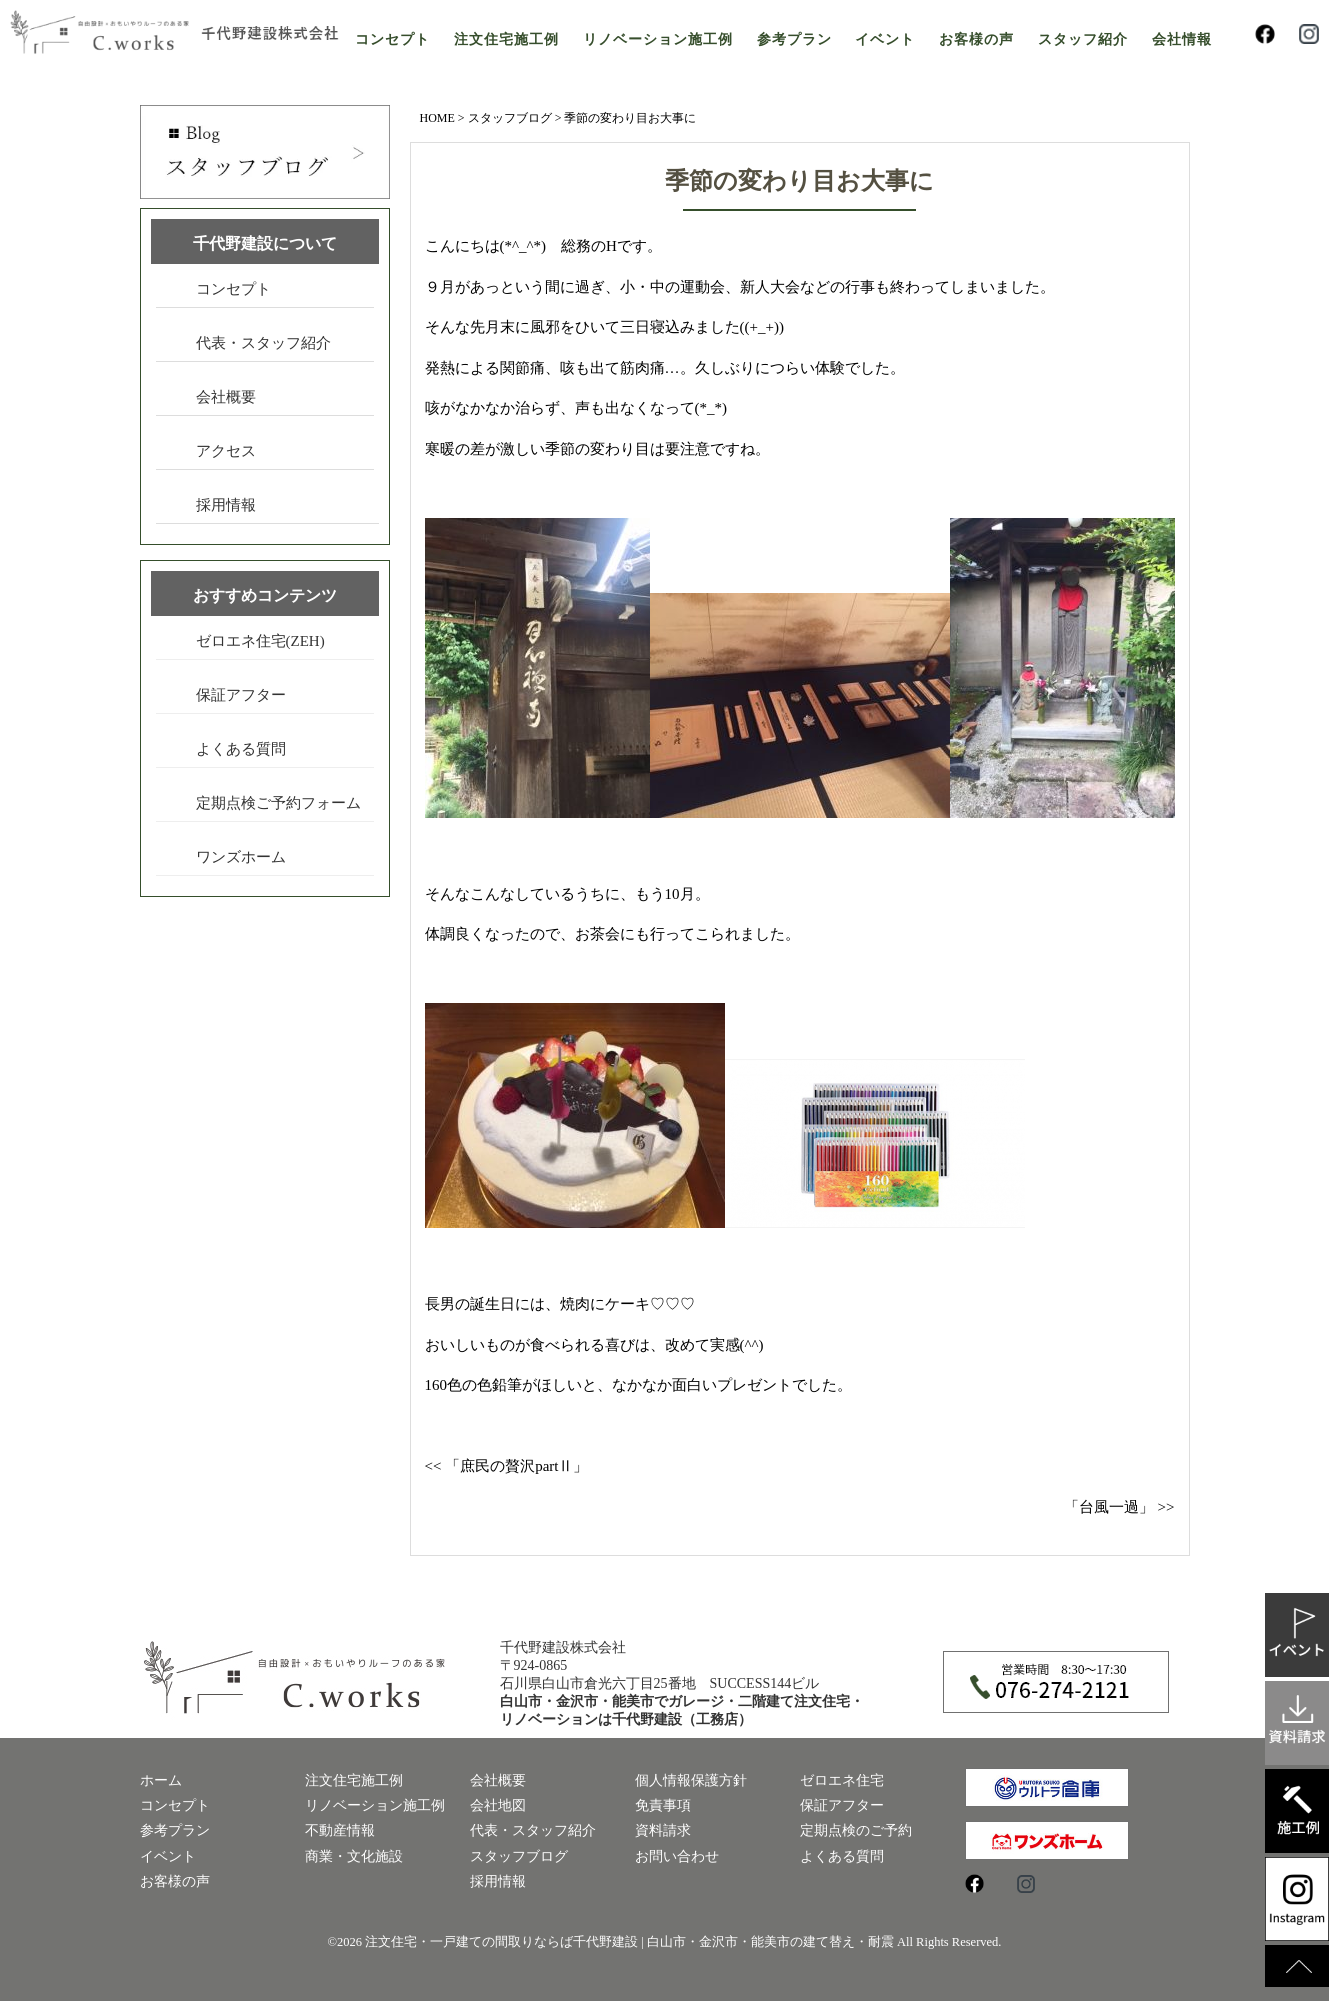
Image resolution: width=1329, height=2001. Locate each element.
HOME (437, 118)
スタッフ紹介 (1083, 39)
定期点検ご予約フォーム (278, 803)
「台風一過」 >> (1119, 1507)
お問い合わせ (677, 1856)
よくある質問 (241, 749)
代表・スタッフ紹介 (263, 343)
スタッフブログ (510, 118)
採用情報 (226, 505)
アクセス (226, 451)
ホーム (161, 1780)
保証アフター (241, 695)
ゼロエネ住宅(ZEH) (260, 641)
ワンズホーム (241, 857)
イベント (885, 39)
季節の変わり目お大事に (799, 181)
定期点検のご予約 (856, 1830)
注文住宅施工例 (506, 39)
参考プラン (794, 39)
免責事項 (663, 1805)
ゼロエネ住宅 (842, 1780)
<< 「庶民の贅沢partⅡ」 (507, 1466)
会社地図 (498, 1805)
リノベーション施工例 (658, 39)
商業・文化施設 (354, 1856)
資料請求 (663, 1830)
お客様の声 (976, 39)
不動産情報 (340, 1830)
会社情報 (1182, 39)
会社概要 (226, 397)
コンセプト (392, 39)
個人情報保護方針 (691, 1780)
